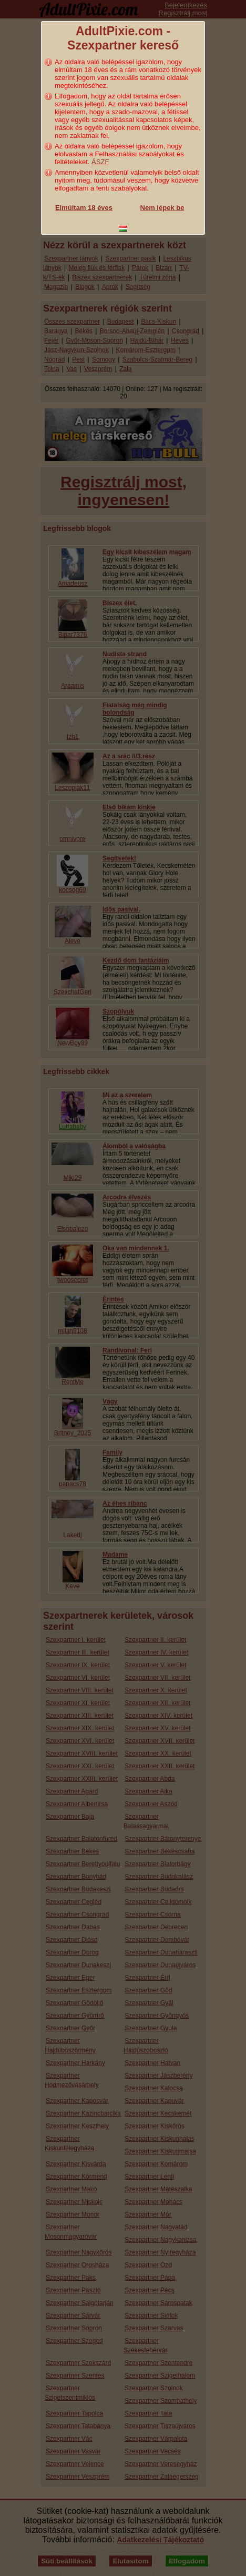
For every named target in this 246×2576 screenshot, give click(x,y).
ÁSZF (100, 162)
